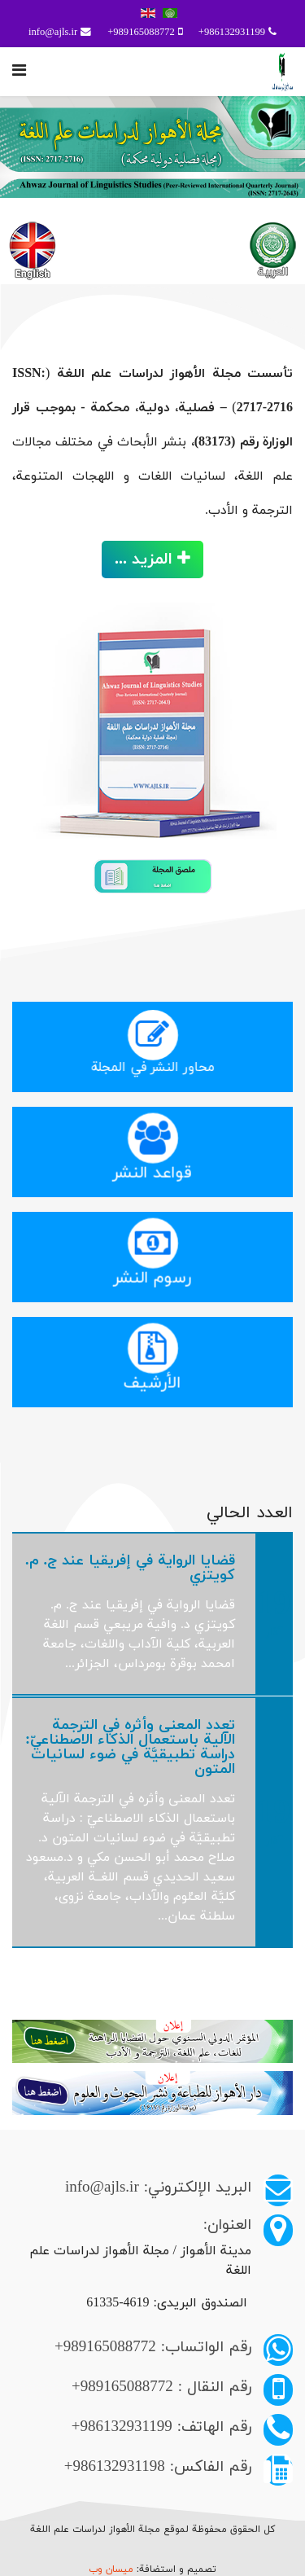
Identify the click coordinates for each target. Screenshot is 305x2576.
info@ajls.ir (52, 32)
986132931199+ (231, 32)
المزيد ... (152, 559)
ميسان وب (113, 2569)
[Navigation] (19, 71)
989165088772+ (141, 32)
